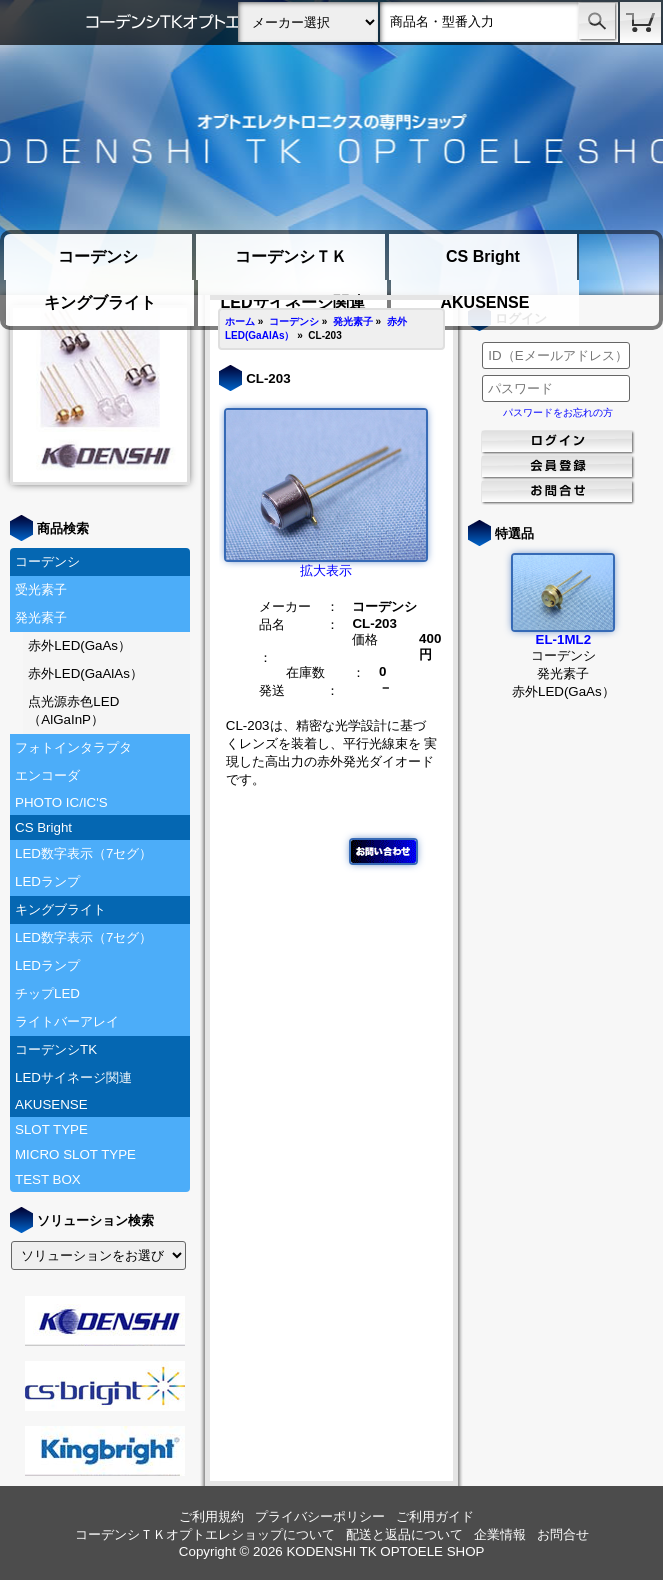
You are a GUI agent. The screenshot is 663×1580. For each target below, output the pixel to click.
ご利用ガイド (435, 1516)
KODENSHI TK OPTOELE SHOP (385, 1551)
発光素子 (41, 617)
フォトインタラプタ (73, 747)
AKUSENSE (484, 302)
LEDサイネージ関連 (73, 1077)
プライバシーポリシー (320, 1516)
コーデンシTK (56, 1049)
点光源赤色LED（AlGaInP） (73, 710)
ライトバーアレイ (67, 1021)
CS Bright (483, 256)
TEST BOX (48, 1179)
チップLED (47, 993)
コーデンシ (98, 256)
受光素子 (41, 589)
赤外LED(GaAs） (79, 645)
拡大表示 (326, 564)
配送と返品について (404, 1534)
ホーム (240, 321)
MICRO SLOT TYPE (75, 1154)
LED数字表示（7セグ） (83, 853)
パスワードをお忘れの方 (558, 412)
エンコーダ (47, 775)
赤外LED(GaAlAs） (85, 673)
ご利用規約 (211, 1516)
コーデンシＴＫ (291, 256)
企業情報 (500, 1534)
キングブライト (100, 302)
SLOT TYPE (51, 1129)
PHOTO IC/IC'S (61, 802)
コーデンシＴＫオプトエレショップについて (205, 1534)
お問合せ (563, 1534)
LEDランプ (47, 881)
